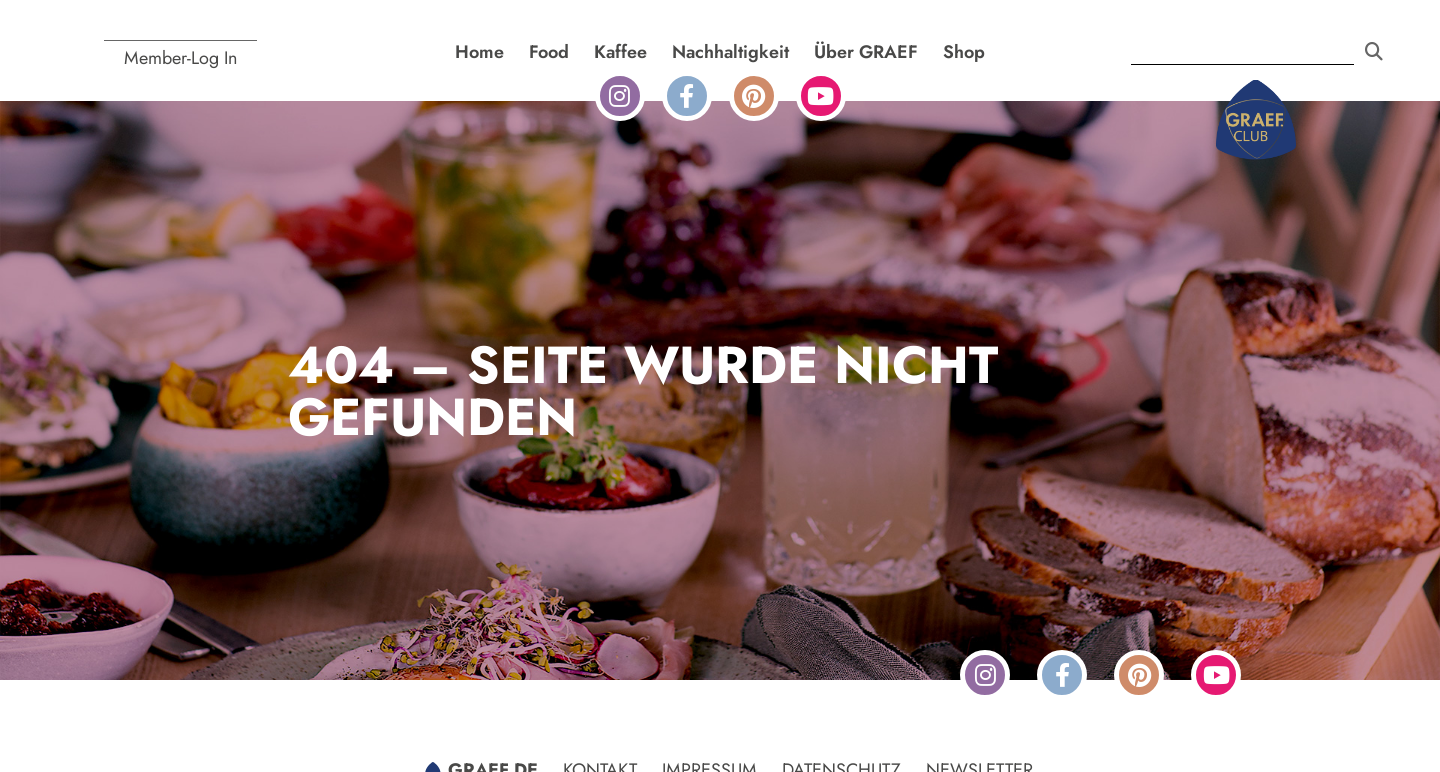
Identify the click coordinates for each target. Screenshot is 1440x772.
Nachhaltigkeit (730, 52)
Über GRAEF (866, 52)
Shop (964, 52)
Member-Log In (180, 58)
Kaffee (620, 52)
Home (479, 52)
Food (549, 52)
